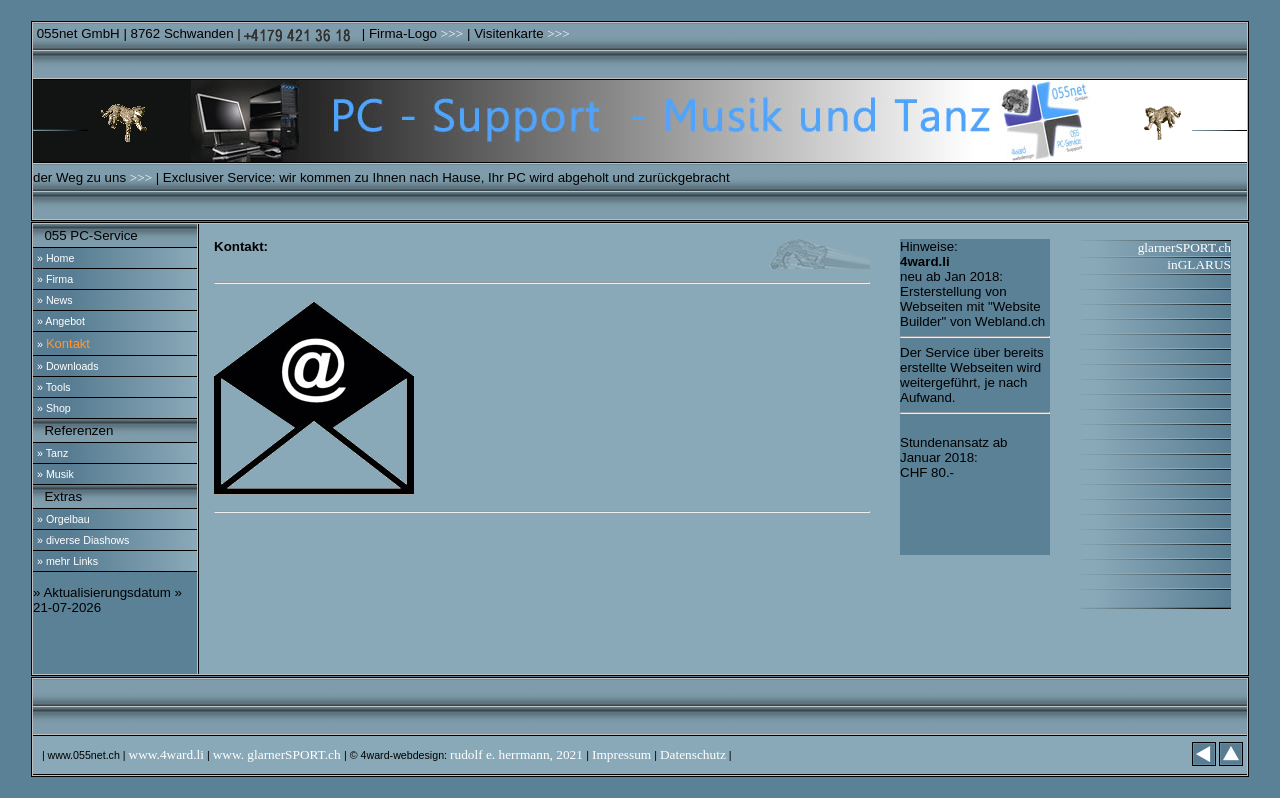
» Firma (55, 279)
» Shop (54, 408)
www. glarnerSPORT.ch (278, 754)
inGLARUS (1199, 264)
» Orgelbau (63, 519)
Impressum (621, 754)
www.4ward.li (166, 754)
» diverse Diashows (83, 540)
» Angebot (61, 321)
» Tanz (52, 453)
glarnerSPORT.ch (1184, 247)
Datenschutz (693, 754)
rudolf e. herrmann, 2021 (518, 754)
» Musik (55, 474)
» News (55, 300)
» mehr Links (67, 561)
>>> (452, 33)
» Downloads (68, 366)
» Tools (54, 387)
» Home (55, 258)
